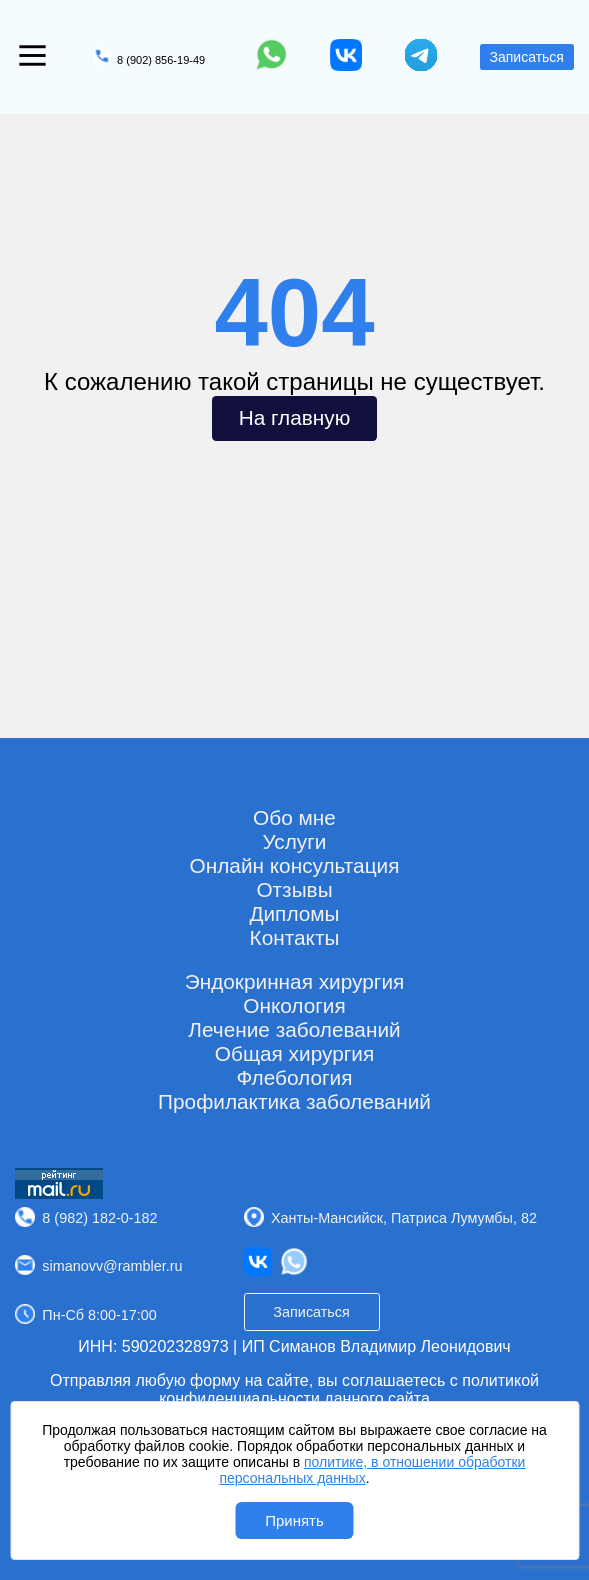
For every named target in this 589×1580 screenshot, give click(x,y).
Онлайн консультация (295, 865)
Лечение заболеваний (294, 1029)
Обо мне (294, 817)
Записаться (527, 57)
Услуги (295, 841)
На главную (295, 417)
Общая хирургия (294, 1053)
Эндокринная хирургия (295, 981)
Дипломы (294, 913)
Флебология (294, 1077)
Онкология (294, 1005)
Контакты (295, 937)
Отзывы (294, 889)
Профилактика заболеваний (294, 1101)
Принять (294, 1520)
